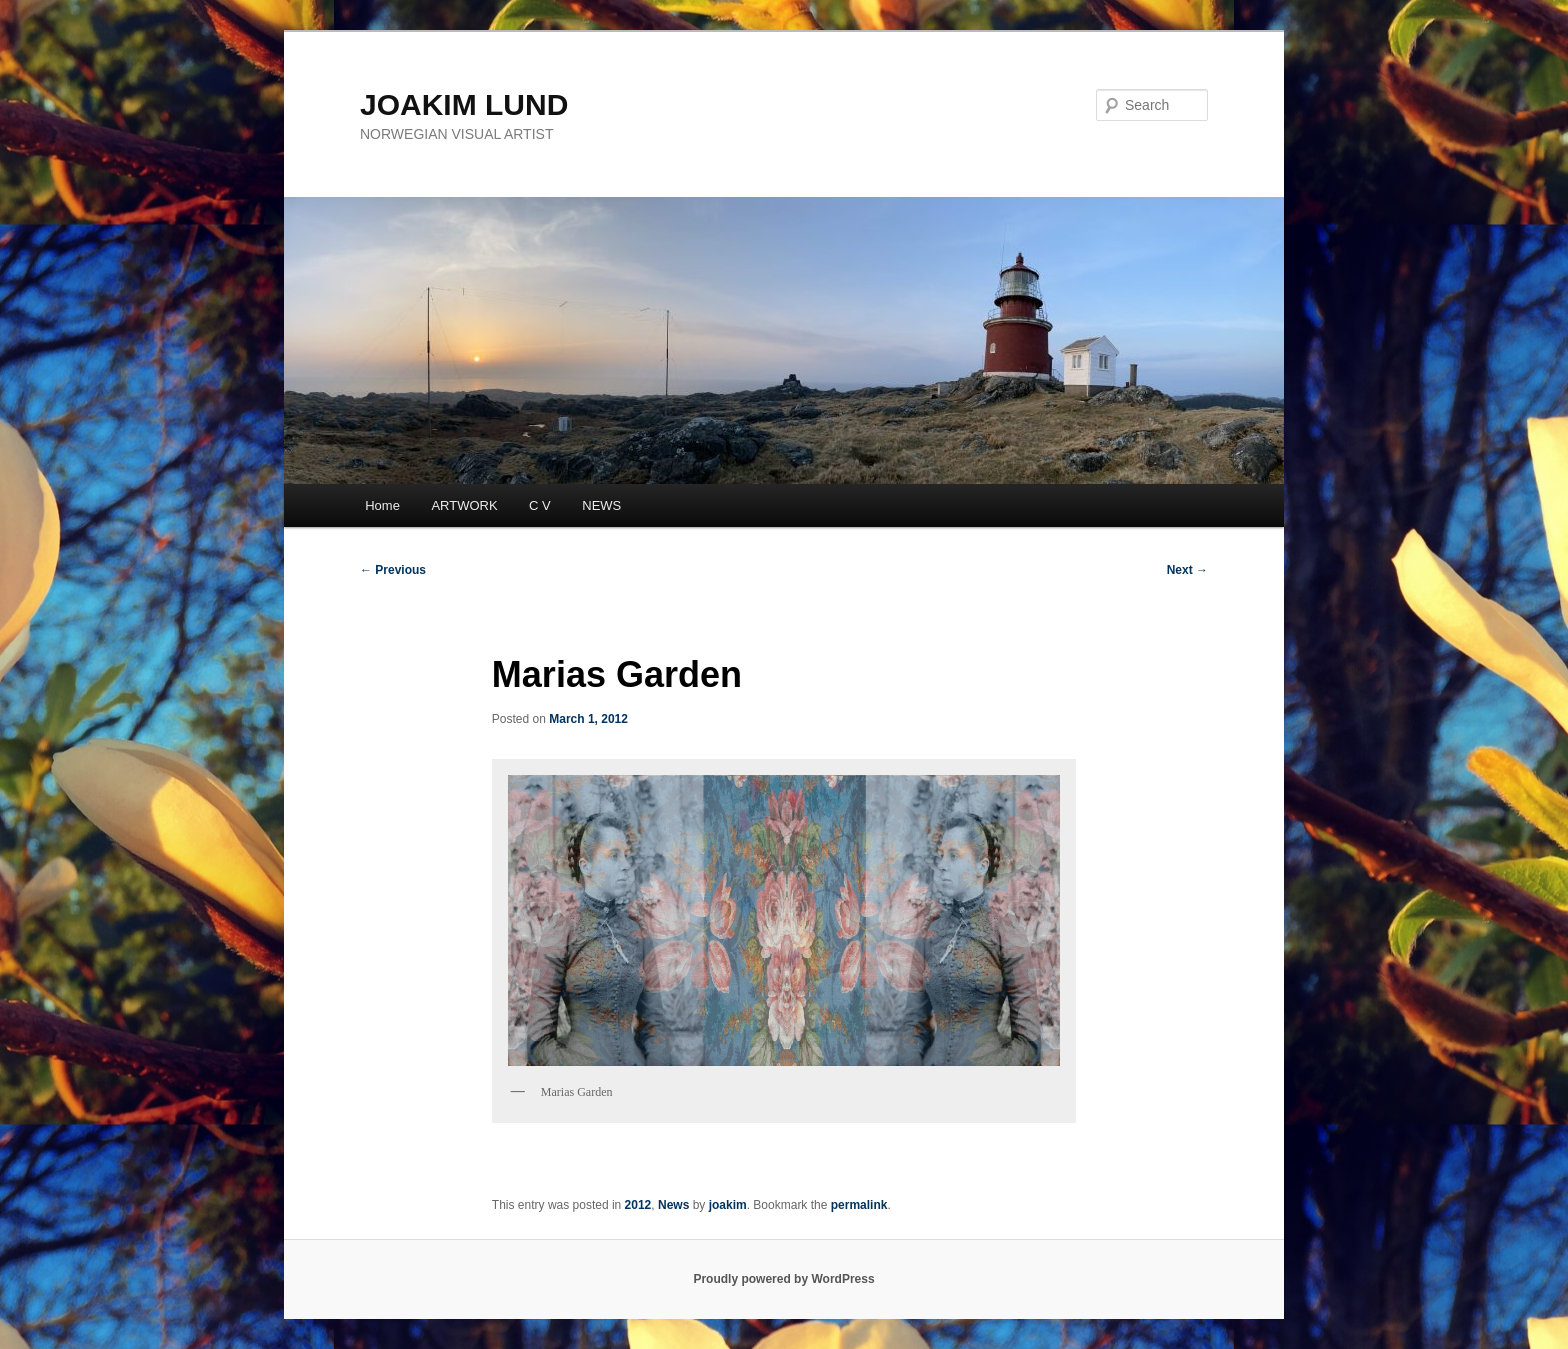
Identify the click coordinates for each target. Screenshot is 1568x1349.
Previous (393, 570)
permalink (859, 1205)
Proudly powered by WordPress (783, 1279)
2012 (638, 1205)
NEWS (601, 505)
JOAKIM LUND (464, 104)
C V (540, 505)
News (673, 1205)
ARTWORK (464, 505)
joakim (728, 1205)
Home (382, 505)
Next (1187, 570)
